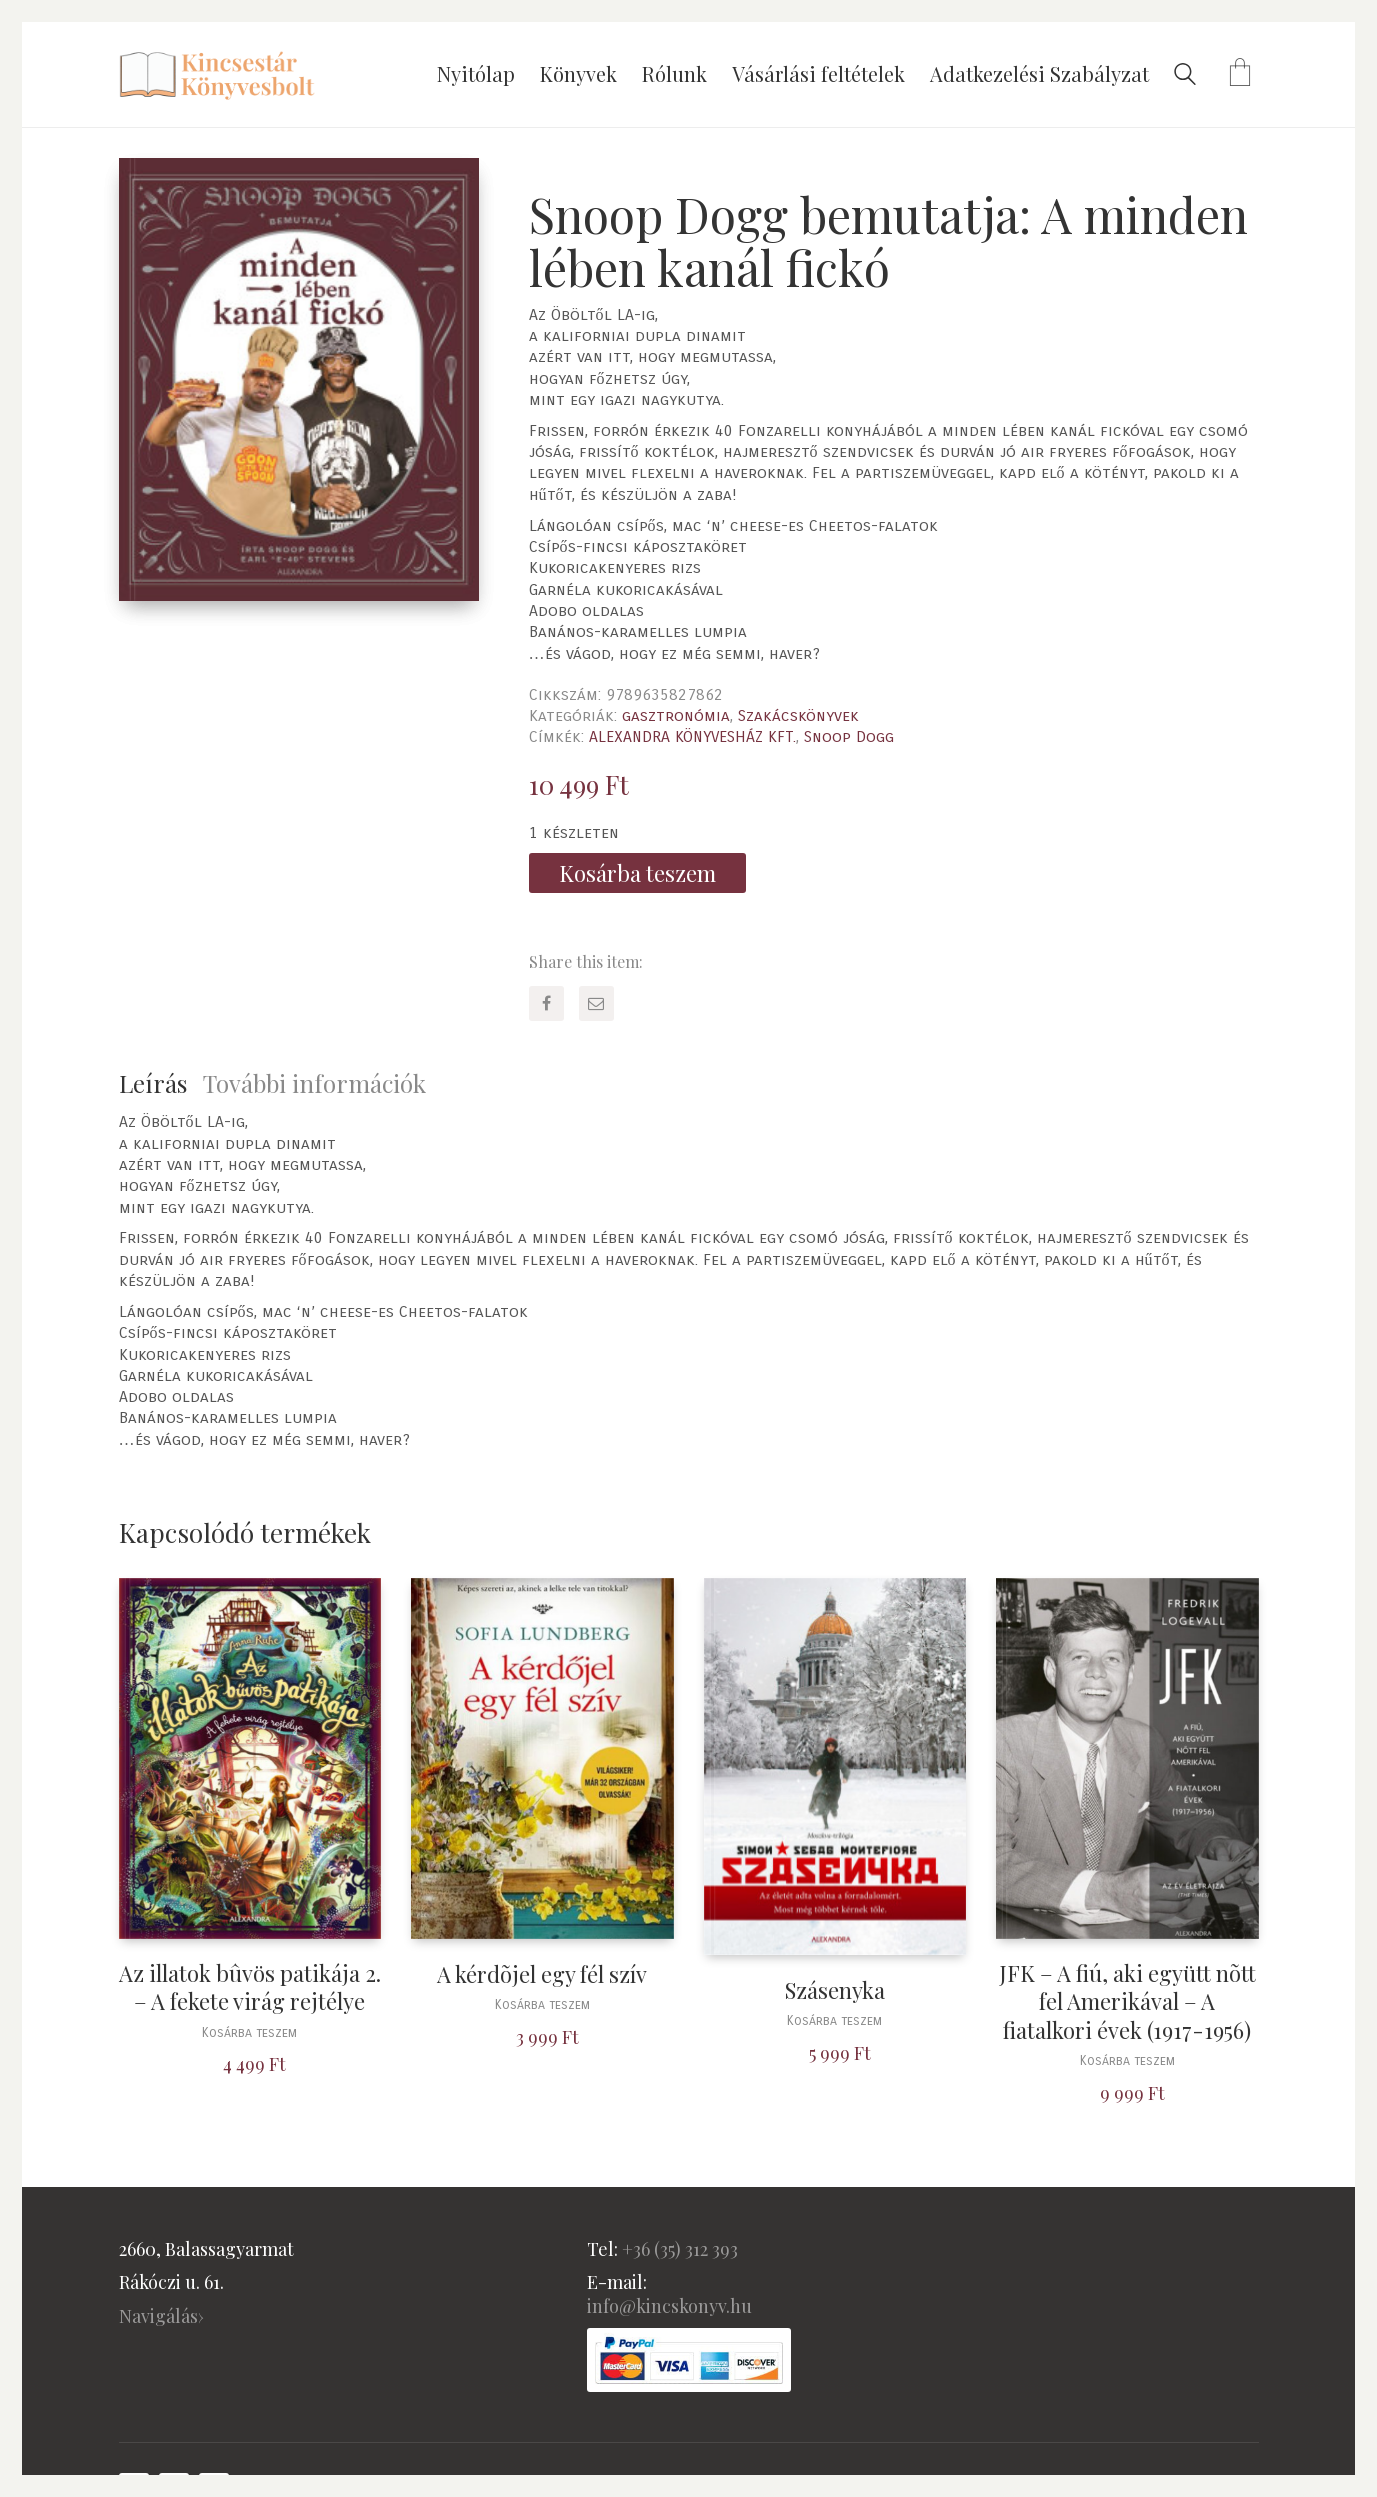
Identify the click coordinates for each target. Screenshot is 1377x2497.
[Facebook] (546, 1003)
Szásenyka (835, 1990)
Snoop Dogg (849, 736)
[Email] (596, 1003)
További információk (314, 1083)
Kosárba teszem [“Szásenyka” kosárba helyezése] (834, 2021)
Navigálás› (161, 2316)
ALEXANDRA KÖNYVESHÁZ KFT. (692, 736)
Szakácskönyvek (798, 715)
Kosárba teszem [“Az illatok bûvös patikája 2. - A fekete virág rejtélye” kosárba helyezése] (249, 2033)
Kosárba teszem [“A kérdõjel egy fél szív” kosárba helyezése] (542, 2005)
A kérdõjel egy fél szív (542, 1974)
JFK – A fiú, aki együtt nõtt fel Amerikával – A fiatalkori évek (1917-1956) (1127, 2002)
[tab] (161, 1083)
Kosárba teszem (637, 873)
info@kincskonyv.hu (669, 2306)
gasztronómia (676, 715)
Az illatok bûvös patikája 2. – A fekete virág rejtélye (250, 1987)
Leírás (153, 1083)
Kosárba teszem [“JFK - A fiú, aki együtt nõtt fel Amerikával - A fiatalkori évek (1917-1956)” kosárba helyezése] (1127, 2061)
